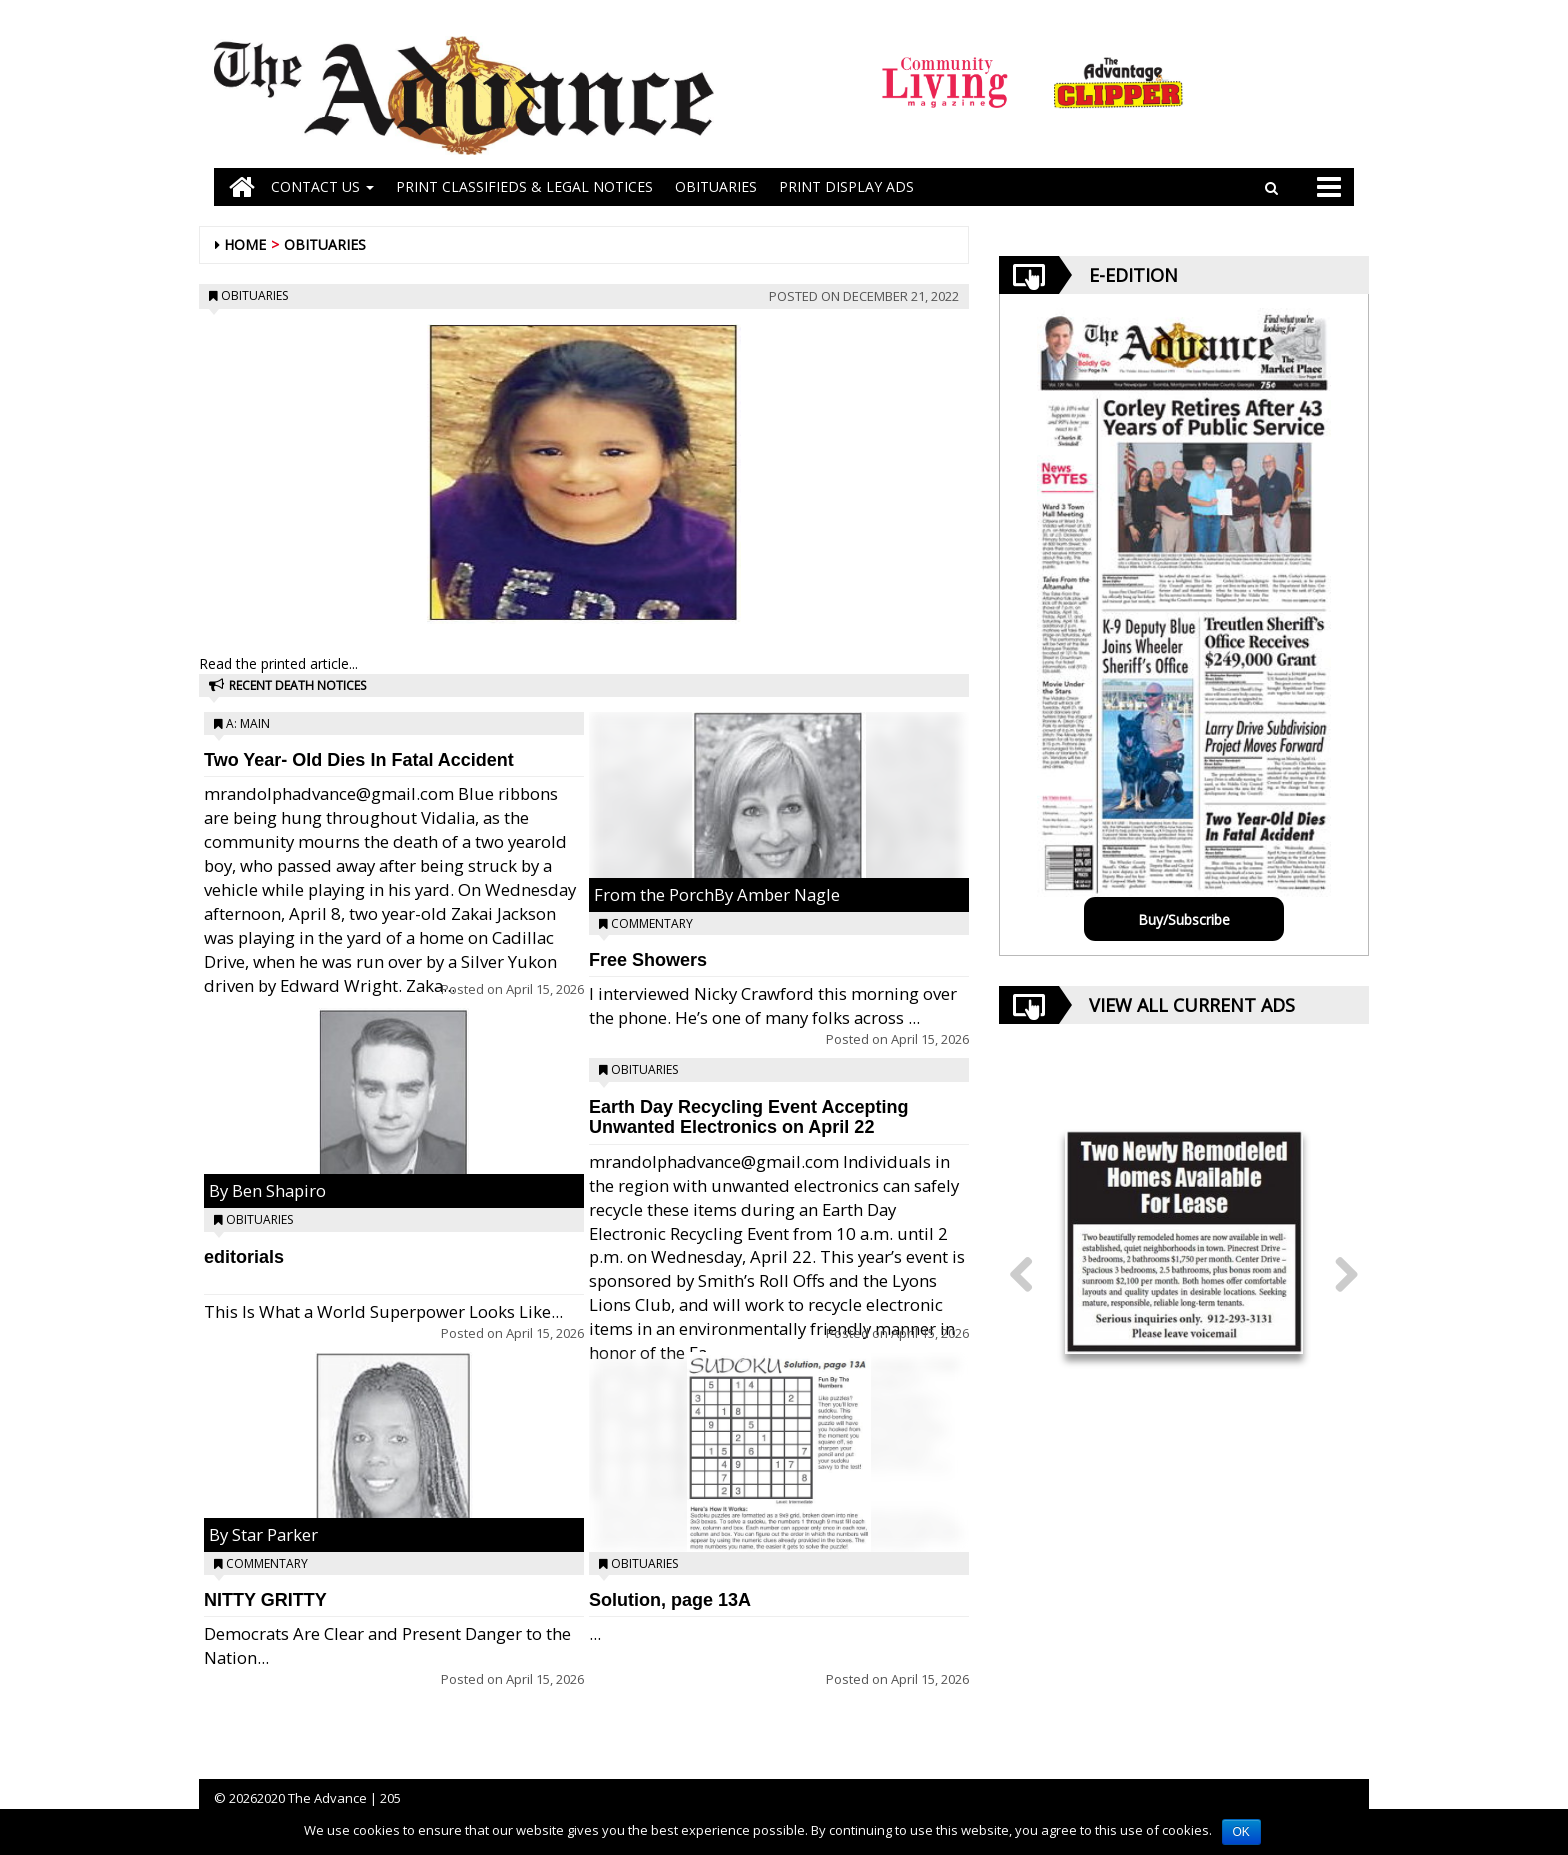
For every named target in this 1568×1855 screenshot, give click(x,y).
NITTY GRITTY (265, 1600)
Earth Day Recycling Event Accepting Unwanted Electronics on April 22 (748, 1117)
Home (245, 244)
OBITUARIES (716, 186)
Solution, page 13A (670, 1600)
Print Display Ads (846, 186)
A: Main (248, 723)
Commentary (267, 1563)
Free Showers (648, 960)
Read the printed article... (278, 663)
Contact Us (322, 186)
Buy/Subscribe (1184, 919)
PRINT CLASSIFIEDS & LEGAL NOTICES (524, 186)
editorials (244, 1257)
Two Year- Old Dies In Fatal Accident (359, 760)
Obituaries (325, 244)
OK (1241, 1832)
